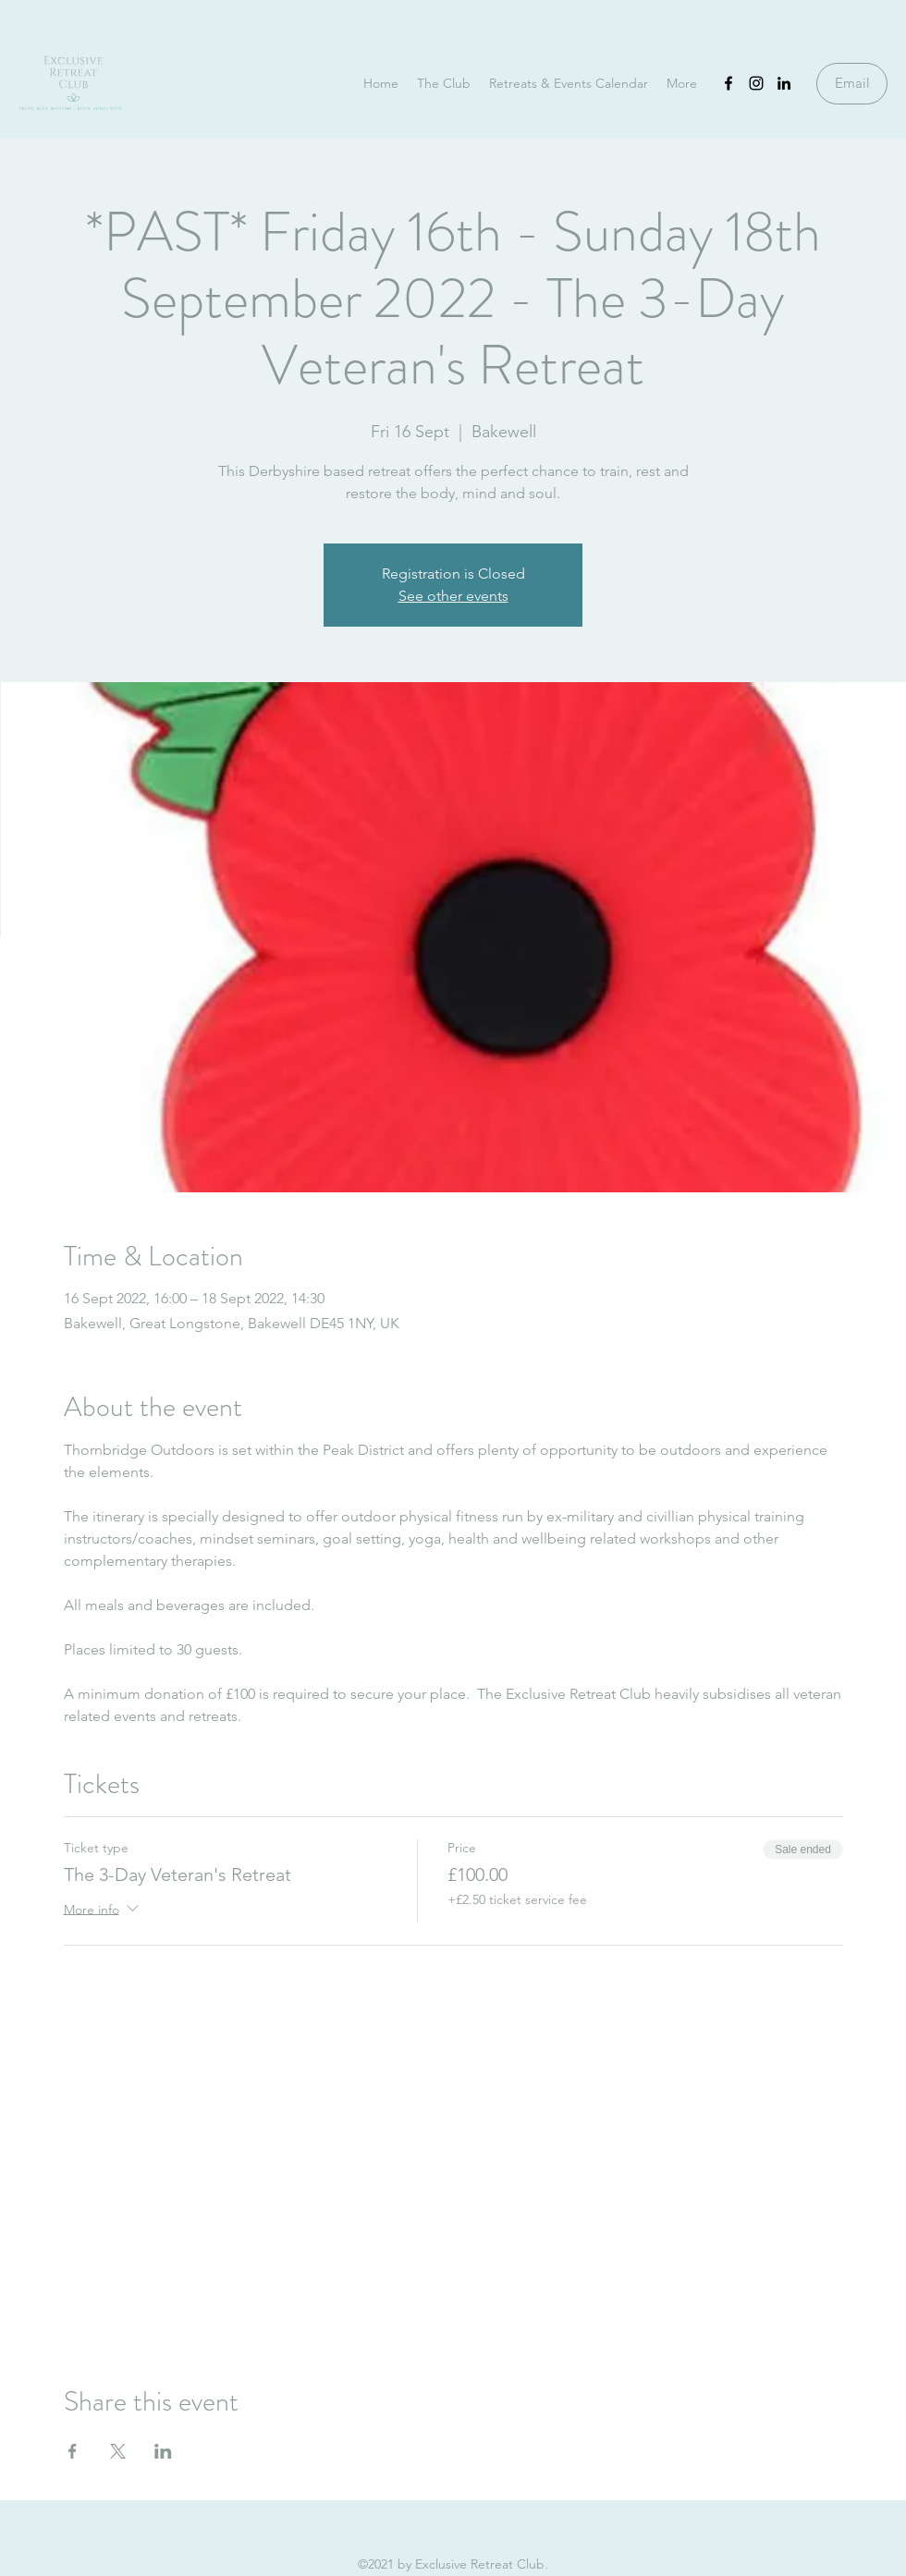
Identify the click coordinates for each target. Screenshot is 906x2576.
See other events (453, 595)
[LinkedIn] (784, 83)
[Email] (852, 83)
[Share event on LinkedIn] (163, 2451)
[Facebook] (728, 83)
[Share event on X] (118, 2451)
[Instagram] (756, 83)
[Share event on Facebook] (72, 2451)
